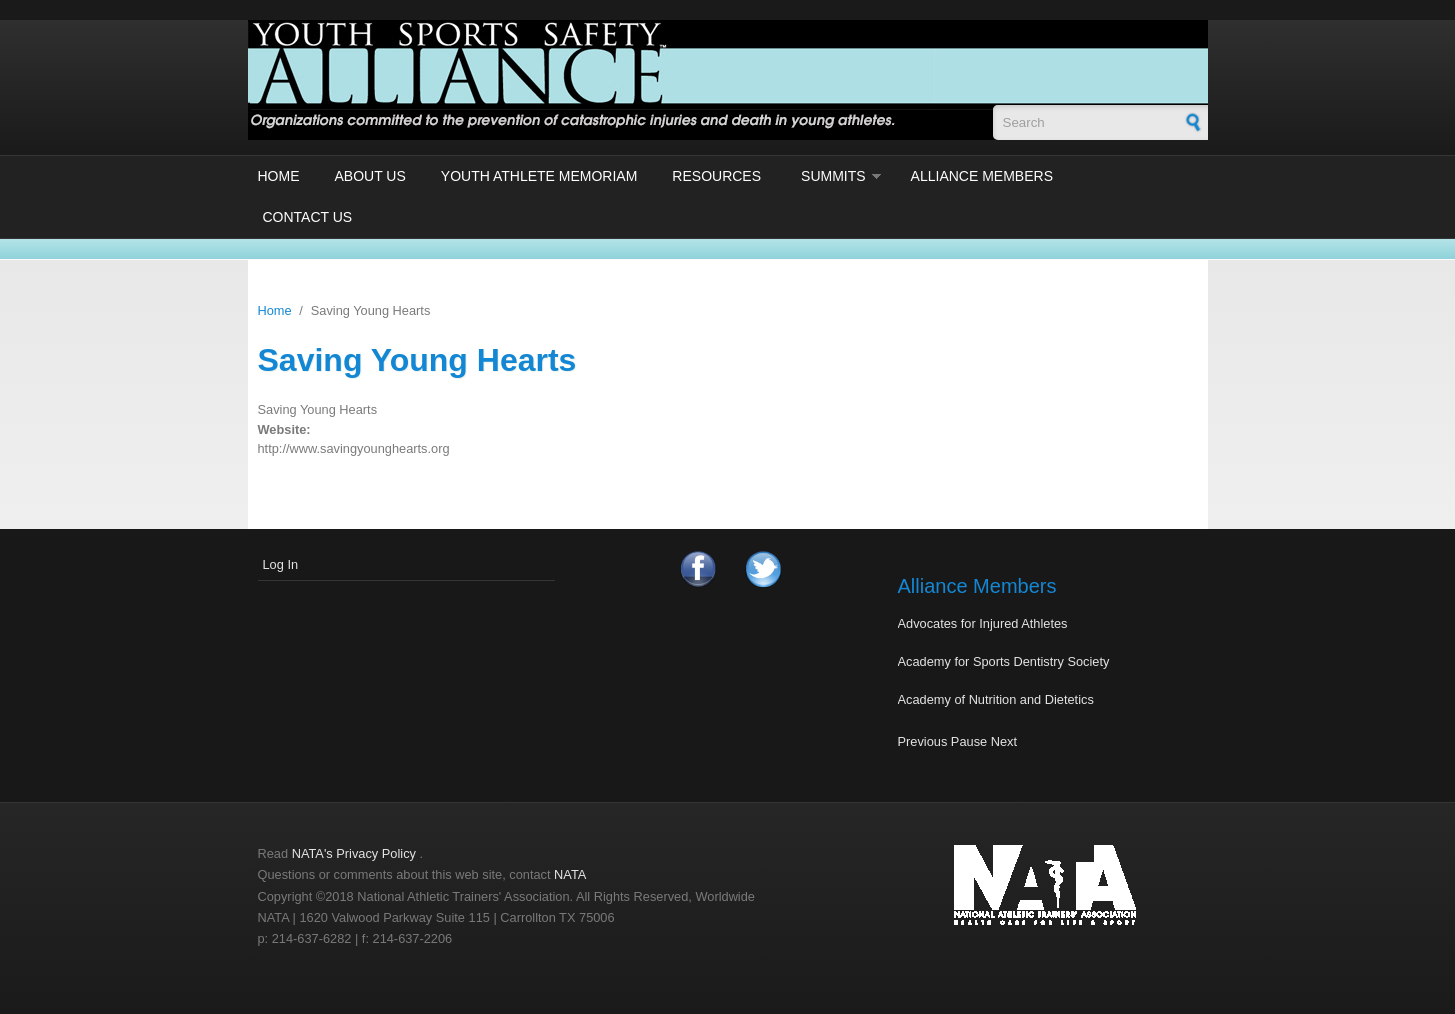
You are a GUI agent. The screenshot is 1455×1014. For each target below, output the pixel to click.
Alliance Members (982, 176)
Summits (833, 176)
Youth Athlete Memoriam (539, 176)
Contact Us (308, 217)
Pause (969, 741)
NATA (570, 874)
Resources (716, 176)
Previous (923, 741)
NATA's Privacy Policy (354, 853)
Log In (281, 564)
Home (279, 176)
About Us (370, 176)
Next (1004, 741)
